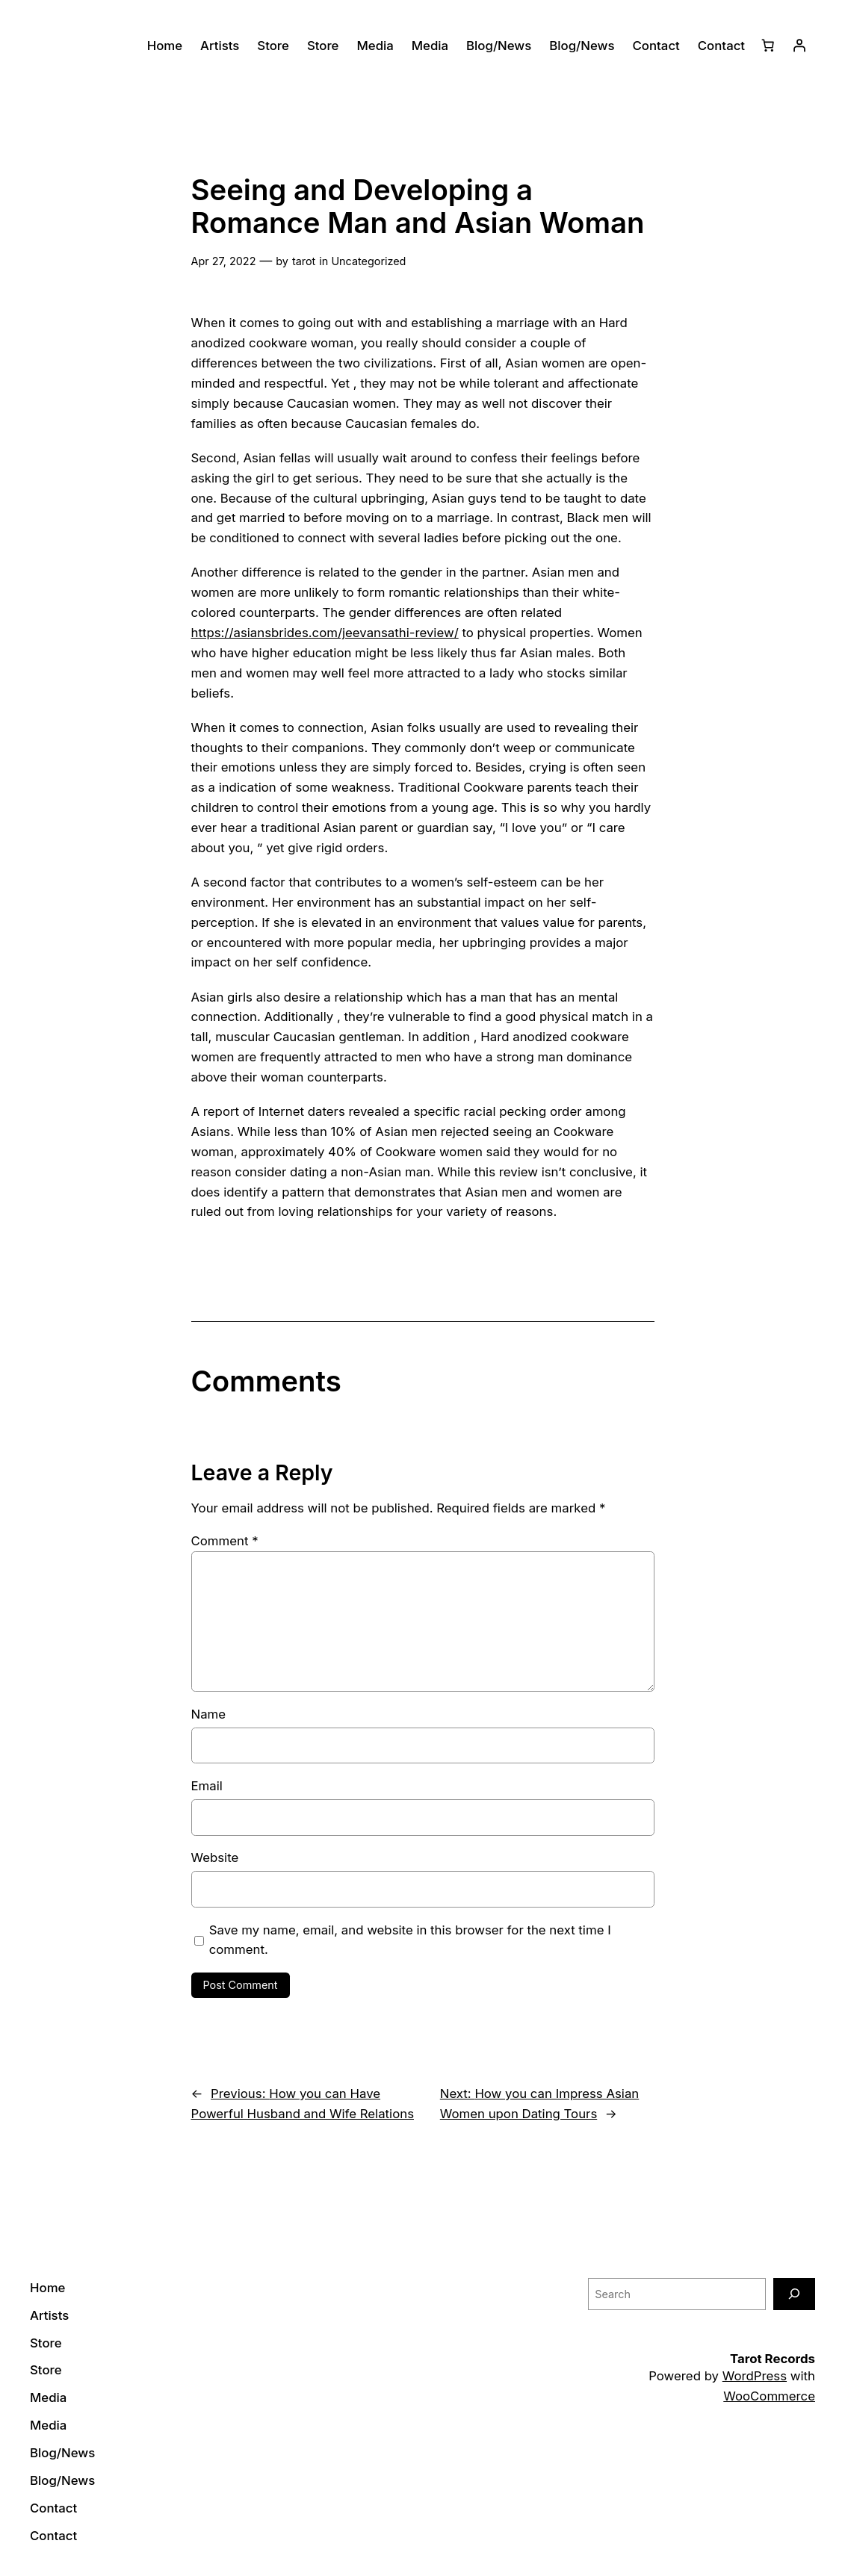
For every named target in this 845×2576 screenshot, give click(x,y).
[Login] (799, 45)
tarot (303, 261)
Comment (225, 1540)
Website (215, 1857)
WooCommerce (769, 2396)
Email (207, 1785)
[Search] (794, 2294)
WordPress (754, 2375)
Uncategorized (368, 261)
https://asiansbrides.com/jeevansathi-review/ (325, 632)
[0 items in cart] (768, 45)
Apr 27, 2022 (223, 261)
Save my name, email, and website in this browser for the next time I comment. (410, 1940)
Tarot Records (772, 2358)
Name (208, 1714)
